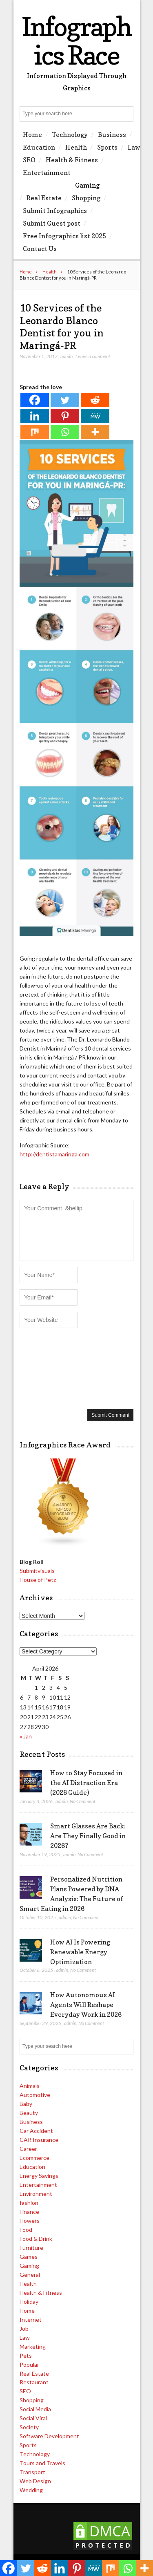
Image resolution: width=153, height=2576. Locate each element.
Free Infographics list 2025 (64, 236)
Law (134, 147)
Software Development (49, 2436)
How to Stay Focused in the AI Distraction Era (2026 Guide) (86, 1782)
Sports (107, 147)
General (30, 2274)
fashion (29, 2202)
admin (66, 356)
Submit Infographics (55, 210)
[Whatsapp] (65, 432)
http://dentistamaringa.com (54, 1154)
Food (26, 2229)
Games (29, 2256)
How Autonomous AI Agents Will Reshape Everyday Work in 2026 (86, 2004)
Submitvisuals (37, 1570)
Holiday (29, 2301)
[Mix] (34, 432)
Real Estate (44, 198)
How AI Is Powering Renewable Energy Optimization (80, 1952)
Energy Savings (39, 2175)
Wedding (31, 2489)
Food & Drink (36, 2238)
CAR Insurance (39, 2139)
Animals (30, 2085)
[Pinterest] (65, 416)
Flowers (30, 2220)
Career (28, 2148)
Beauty (29, 2112)
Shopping (86, 198)
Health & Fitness (72, 160)
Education (39, 147)
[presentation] (53, 1367)
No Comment (82, 1801)
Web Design (35, 2480)
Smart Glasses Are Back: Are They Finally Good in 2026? (88, 1836)
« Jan (26, 1736)
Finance (29, 2211)
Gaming (87, 185)
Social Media (35, 2409)
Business (112, 134)
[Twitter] (65, 400)
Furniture (31, 2247)
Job (24, 2328)
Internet (31, 2319)
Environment (36, 2193)
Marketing (33, 2346)
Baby (26, 2103)
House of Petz (38, 1579)
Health (76, 147)
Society (29, 2427)
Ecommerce (34, 2157)
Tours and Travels (42, 2463)
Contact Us (40, 248)
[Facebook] (34, 400)
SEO (29, 160)
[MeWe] (95, 416)
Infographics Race (76, 41)
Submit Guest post (51, 223)
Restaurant (34, 2382)
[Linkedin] (34, 416)
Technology (70, 134)
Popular (29, 2364)
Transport (32, 2471)
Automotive (35, 2094)
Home (32, 134)
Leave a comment (92, 356)
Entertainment (47, 172)
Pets (26, 2355)
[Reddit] (95, 400)
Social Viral (33, 2418)
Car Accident (36, 2130)
